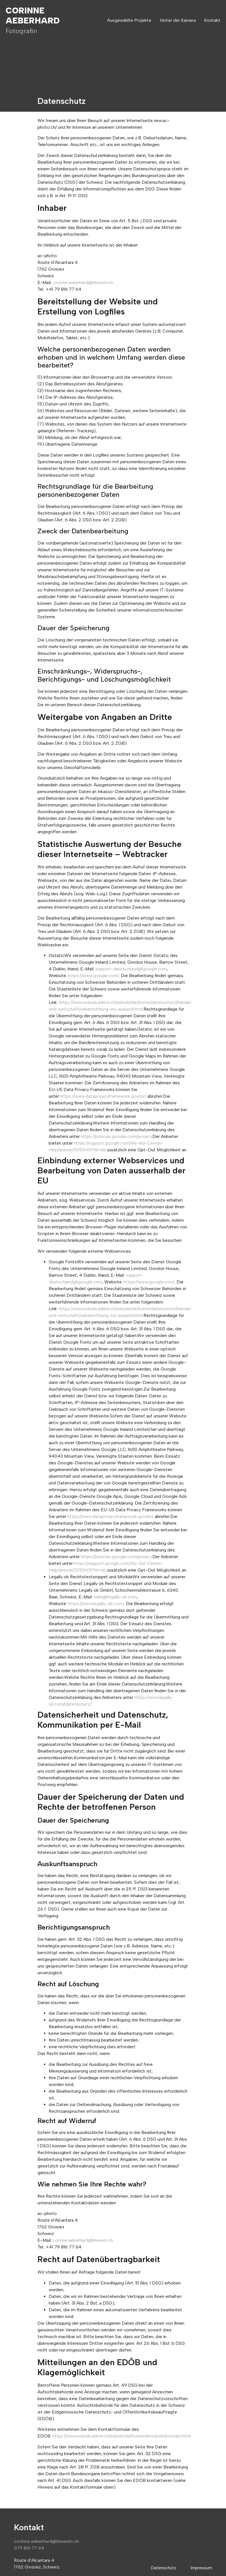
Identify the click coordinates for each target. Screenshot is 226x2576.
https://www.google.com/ (93, 975)
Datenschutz (163, 2567)
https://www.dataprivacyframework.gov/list (103, 1096)
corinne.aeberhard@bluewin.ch (83, 282)
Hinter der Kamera (178, 20)
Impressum (201, 2567)
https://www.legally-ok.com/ (96, 1603)
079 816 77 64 (29, 2548)
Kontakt (212, 20)
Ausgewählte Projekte (129, 20)
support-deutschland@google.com (131, 968)
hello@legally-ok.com (115, 1596)
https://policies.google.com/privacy (116, 1136)
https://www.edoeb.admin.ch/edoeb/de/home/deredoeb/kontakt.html (121, 2436)
